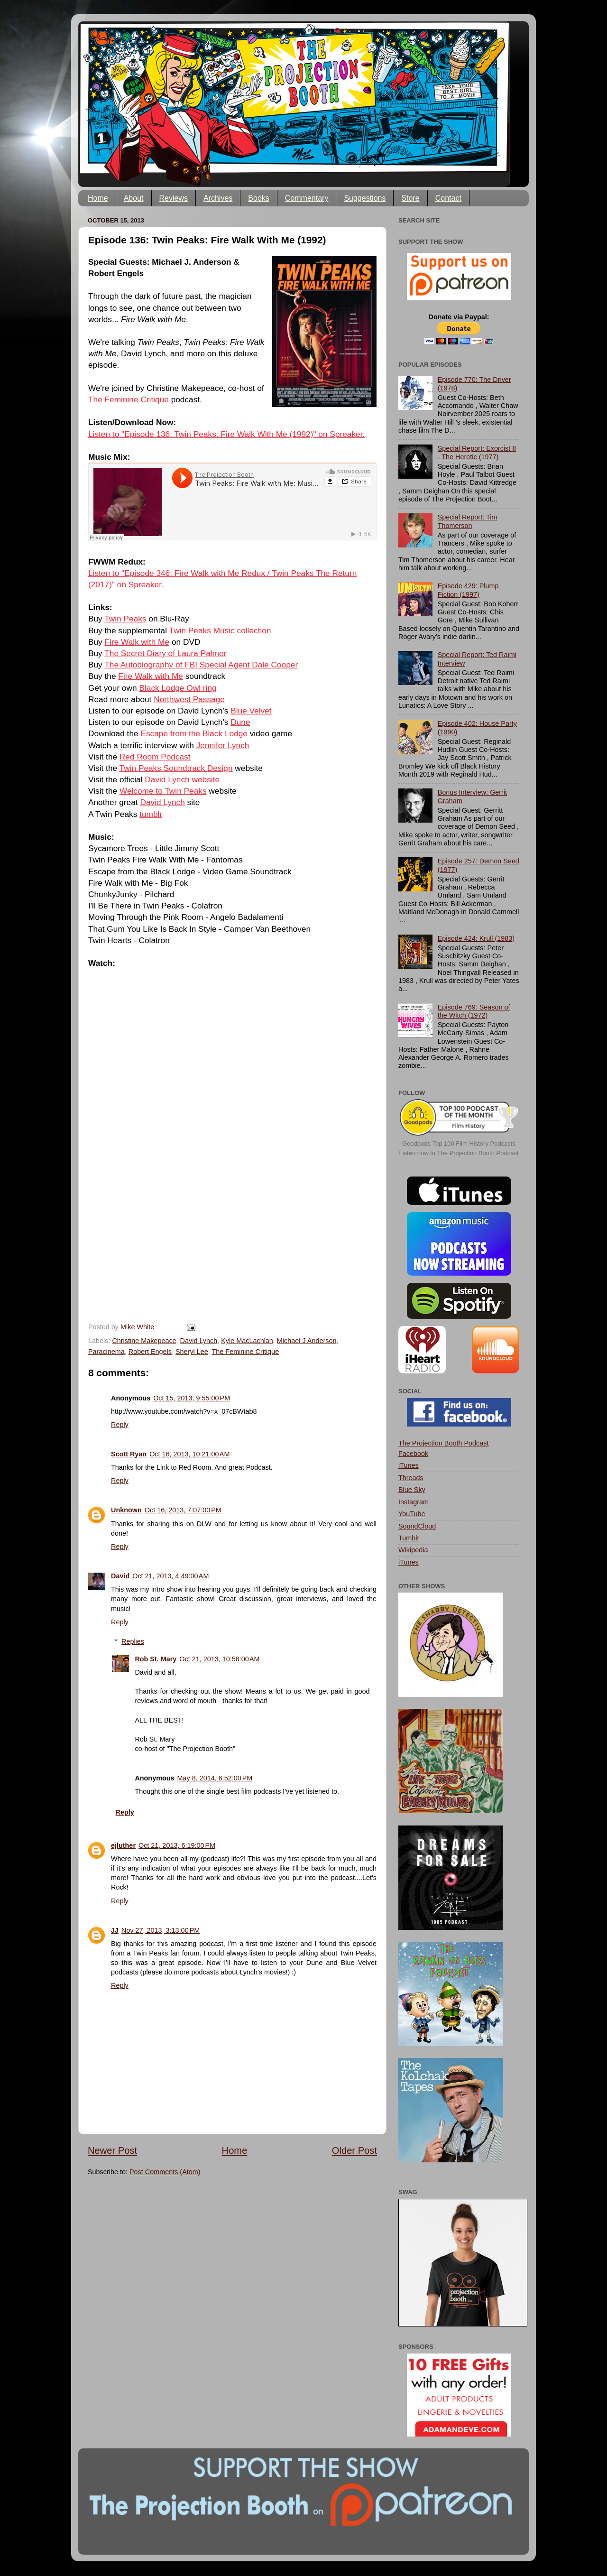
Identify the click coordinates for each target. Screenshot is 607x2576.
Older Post (354, 2150)
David (120, 1576)
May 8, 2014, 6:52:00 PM (215, 1778)
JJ (115, 1930)
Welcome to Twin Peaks (163, 791)
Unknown (126, 1510)
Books (258, 198)
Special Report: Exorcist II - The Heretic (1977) (477, 452)
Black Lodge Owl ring (177, 688)
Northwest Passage (189, 699)
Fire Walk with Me (137, 642)
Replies (132, 1641)
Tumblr (408, 1538)
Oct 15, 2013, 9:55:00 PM (191, 1398)
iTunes (408, 1465)
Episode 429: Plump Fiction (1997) (468, 590)
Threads (410, 1478)
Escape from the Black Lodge (194, 733)
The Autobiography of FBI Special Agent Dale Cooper (201, 664)
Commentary (307, 198)
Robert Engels (150, 1351)
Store (410, 198)
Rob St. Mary (155, 1659)
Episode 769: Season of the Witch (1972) (474, 1011)
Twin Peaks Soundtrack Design (176, 768)
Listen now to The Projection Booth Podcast (459, 1153)
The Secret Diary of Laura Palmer (165, 653)
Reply (120, 1424)
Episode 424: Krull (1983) (476, 938)
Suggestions (365, 198)
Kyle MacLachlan (247, 1340)
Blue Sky (411, 1489)
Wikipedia (413, 1550)
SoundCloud (417, 1526)
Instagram (413, 1502)
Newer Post (112, 2150)
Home (98, 198)
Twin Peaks (125, 618)
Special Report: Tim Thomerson (467, 521)
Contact (448, 198)
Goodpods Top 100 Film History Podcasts (458, 1143)
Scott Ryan (129, 1454)
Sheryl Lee (191, 1351)
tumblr (150, 814)
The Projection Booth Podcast (443, 1443)
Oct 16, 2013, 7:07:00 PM (183, 1510)
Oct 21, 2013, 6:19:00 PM (176, 1845)
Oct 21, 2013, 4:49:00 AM (170, 1576)
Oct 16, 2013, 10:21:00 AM (189, 1454)
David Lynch (162, 802)
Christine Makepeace (144, 1340)
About (134, 198)
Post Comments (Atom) (165, 2172)
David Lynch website (182, 779)
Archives (217, 198)
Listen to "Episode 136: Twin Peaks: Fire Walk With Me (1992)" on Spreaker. (226, 434)
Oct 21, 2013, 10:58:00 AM (219, 1659)
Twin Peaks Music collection (220, 630)
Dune (240, 722)
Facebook (413, 1453)
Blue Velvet (250, 710)
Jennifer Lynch (222, 745)
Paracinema (106, 1351)
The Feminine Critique (128, 399)
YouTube (411, 1514)
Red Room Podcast (155, 756)
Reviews (173, 198)
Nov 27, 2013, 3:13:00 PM (160, 1930)
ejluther (123, 1845)
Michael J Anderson (307, 1340)
